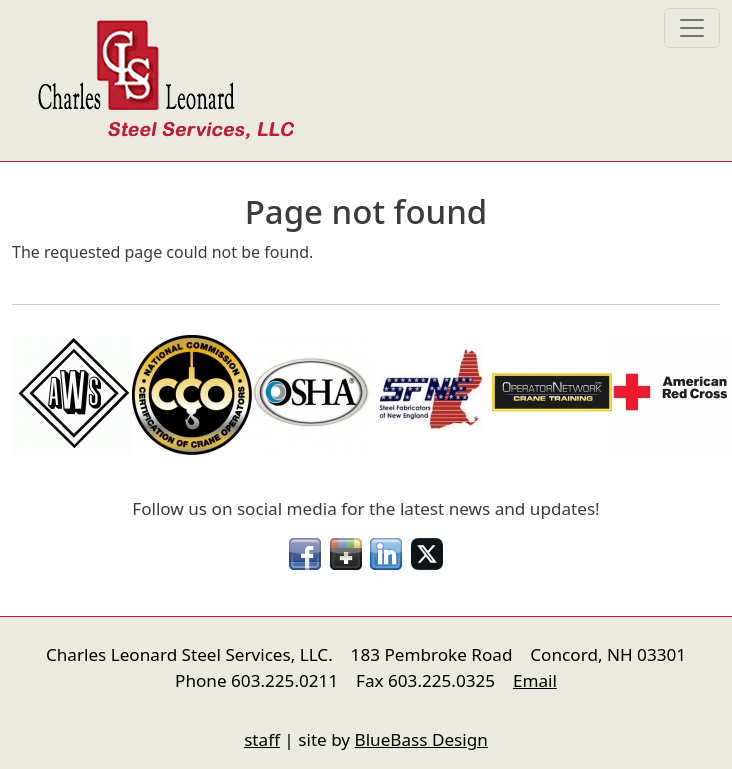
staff (262, 739)
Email (535, 680)
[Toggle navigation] (692, 28)
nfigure (26, 702)
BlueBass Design (421, 739)
